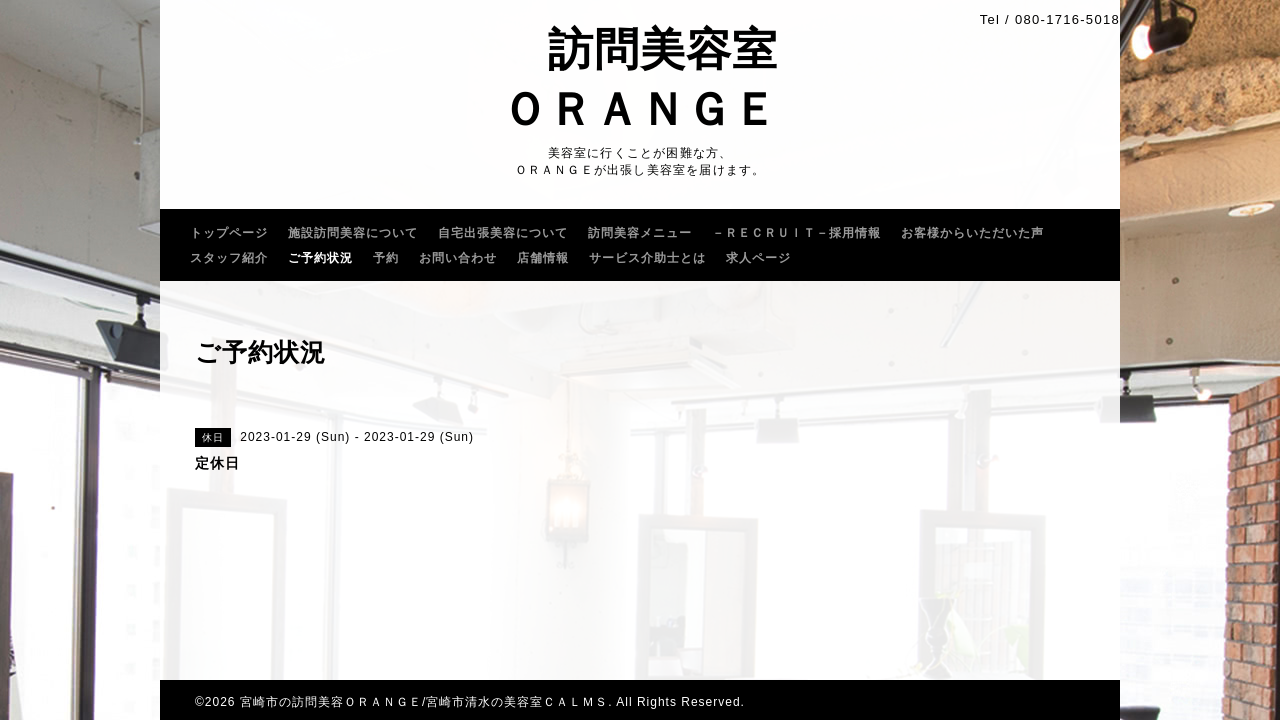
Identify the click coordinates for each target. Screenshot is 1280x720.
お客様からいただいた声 (972, 233)
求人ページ (758, 258)
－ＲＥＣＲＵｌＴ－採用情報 (796, 233)
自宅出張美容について (503, 233)
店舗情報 (543, 258)
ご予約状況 (320, 258)
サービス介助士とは (647, 258)
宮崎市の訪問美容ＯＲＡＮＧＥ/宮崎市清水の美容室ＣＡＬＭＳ (424, 702)
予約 (386, 258)
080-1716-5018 (1067, 19)
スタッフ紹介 (229, 258)
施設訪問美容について (353, 233)
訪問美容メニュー (640, 233)
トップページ (229, 233)
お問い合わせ (458, 258)
